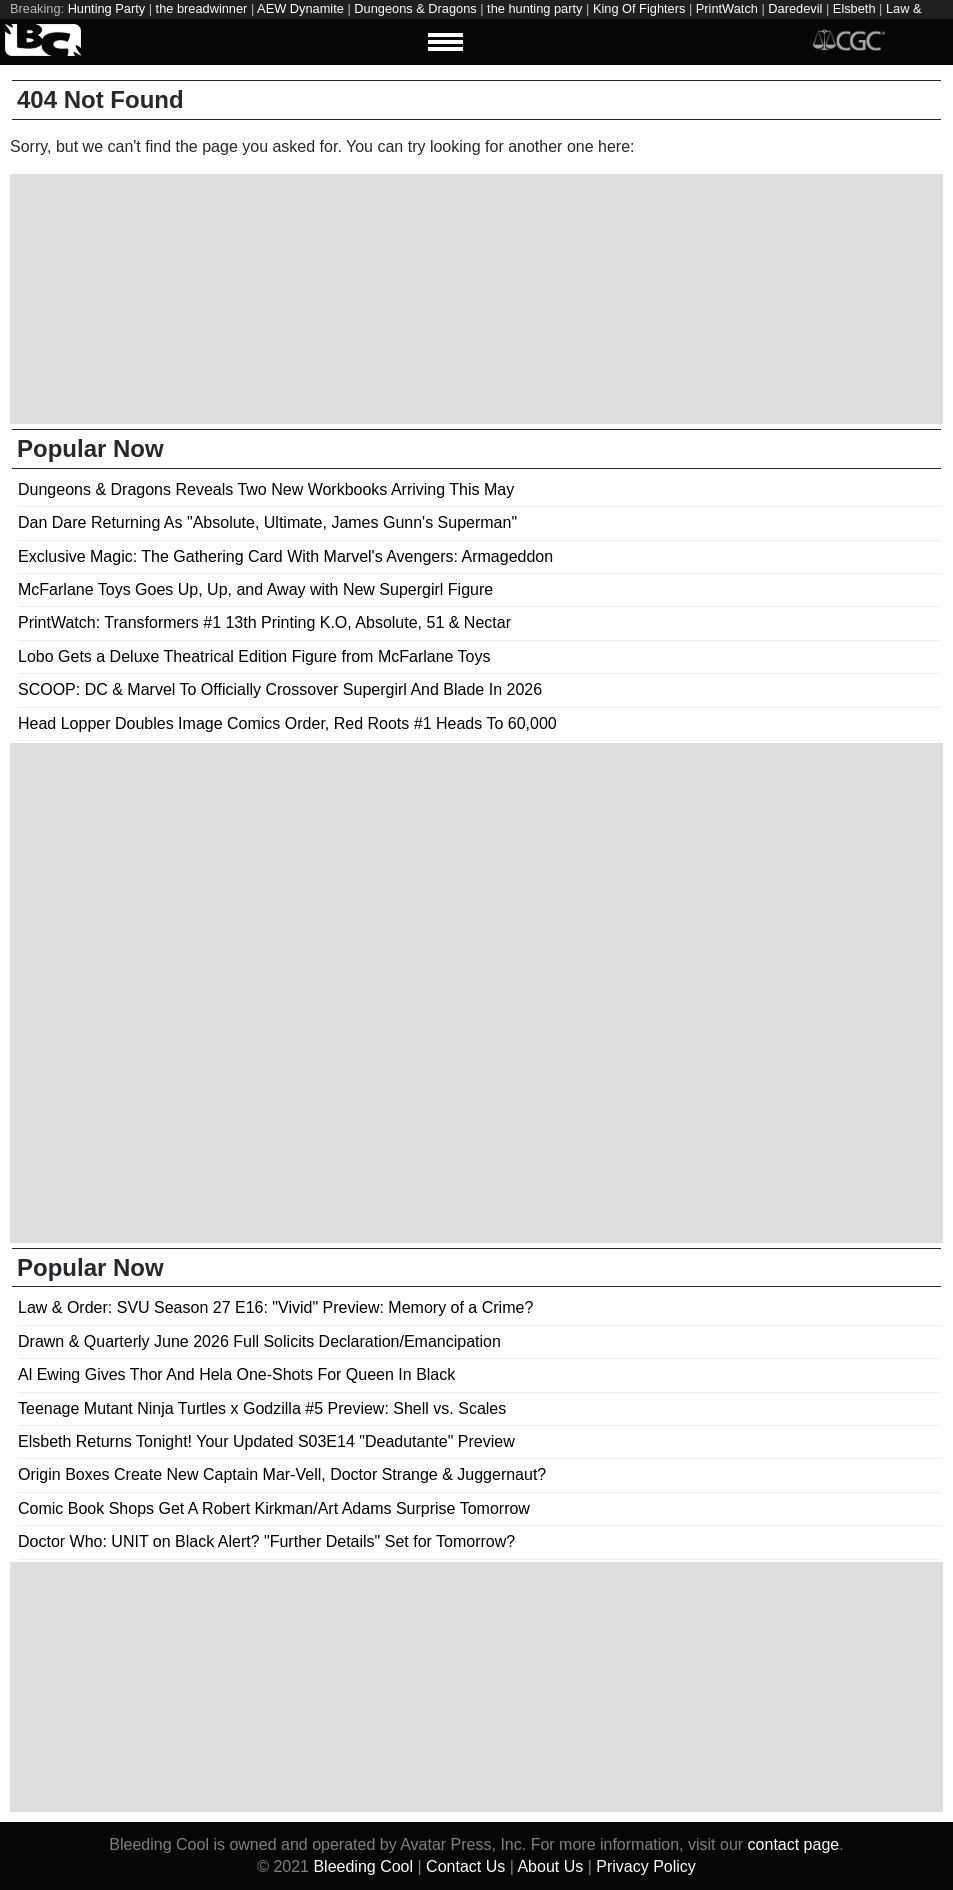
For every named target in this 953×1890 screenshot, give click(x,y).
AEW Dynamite (300, 8)
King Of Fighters (639, 8)
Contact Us (465, 1866)
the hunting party (534, 8)
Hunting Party (107, 8)
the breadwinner (202, 8)
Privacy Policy (646, 1866)
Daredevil (795, 8)
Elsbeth (854, 8)
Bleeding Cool (363, 1866)
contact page (794, 1844)
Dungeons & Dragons (415, 8)
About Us (550, 1866)
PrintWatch (727, 8)
